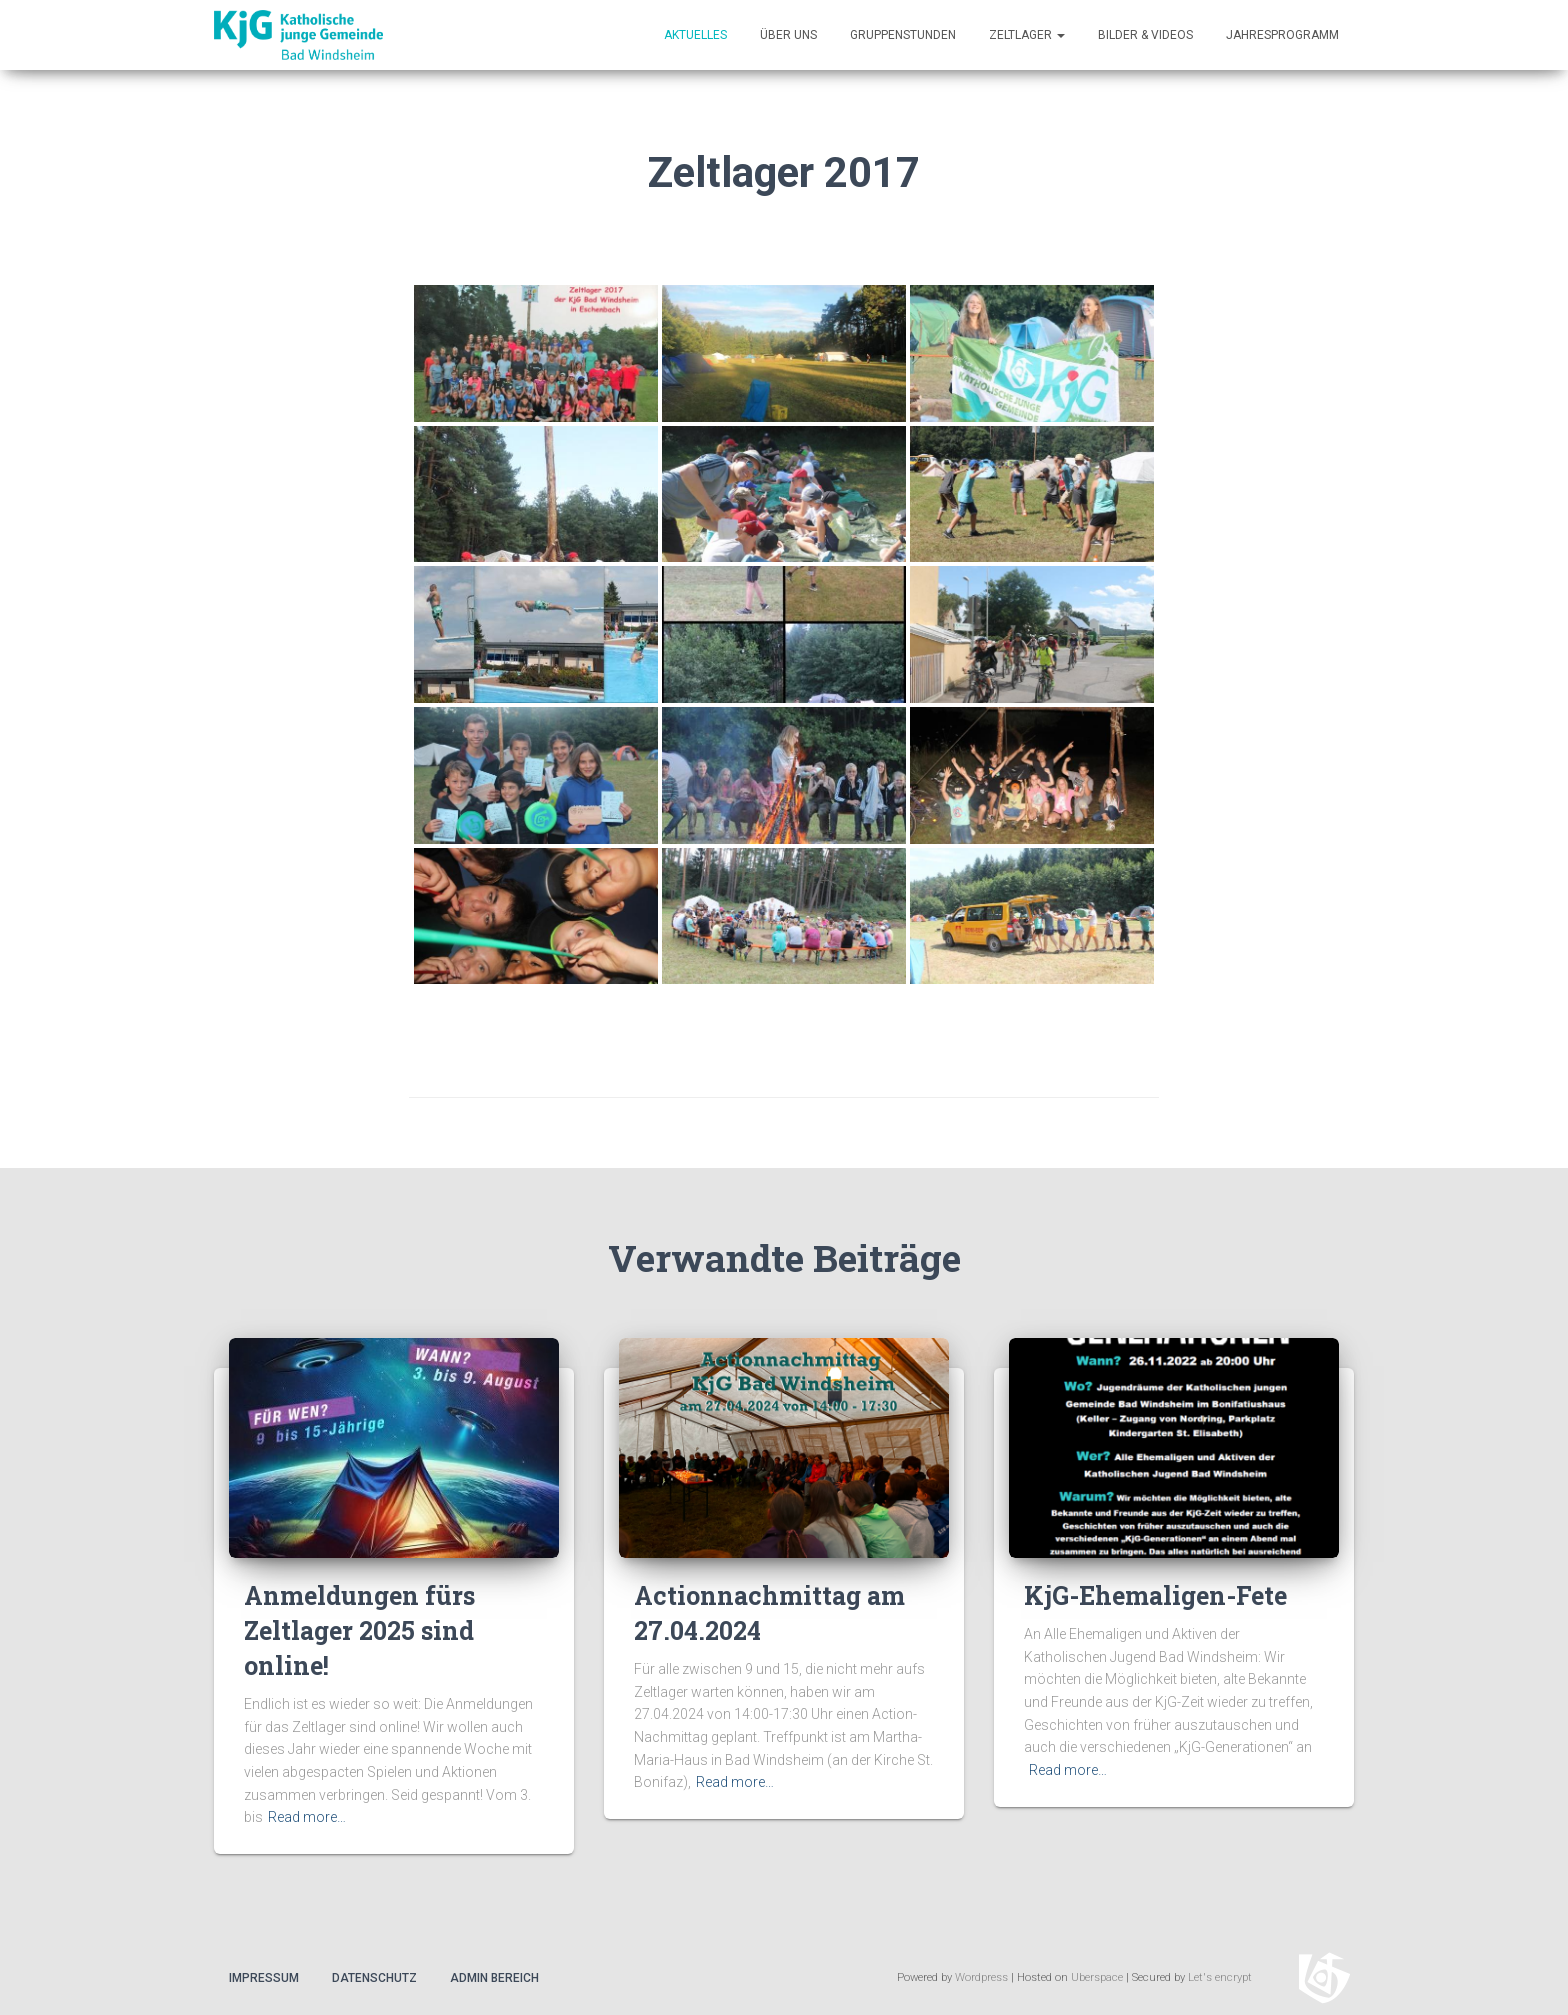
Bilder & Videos (1145, 35)
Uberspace (1097, 1977)
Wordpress (981, 1977)
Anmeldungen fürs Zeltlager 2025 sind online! (359, 1630)
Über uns (788, 35)
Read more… (307, 1817)
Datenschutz (374, 1978)
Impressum (264, 1978)
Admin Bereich (494, 1978)
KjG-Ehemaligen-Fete (1155, 1595)
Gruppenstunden (903, 35)
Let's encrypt (1220, 1977)
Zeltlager (1027, 35)
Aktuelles (695, 35)
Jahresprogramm (1282, 35)
